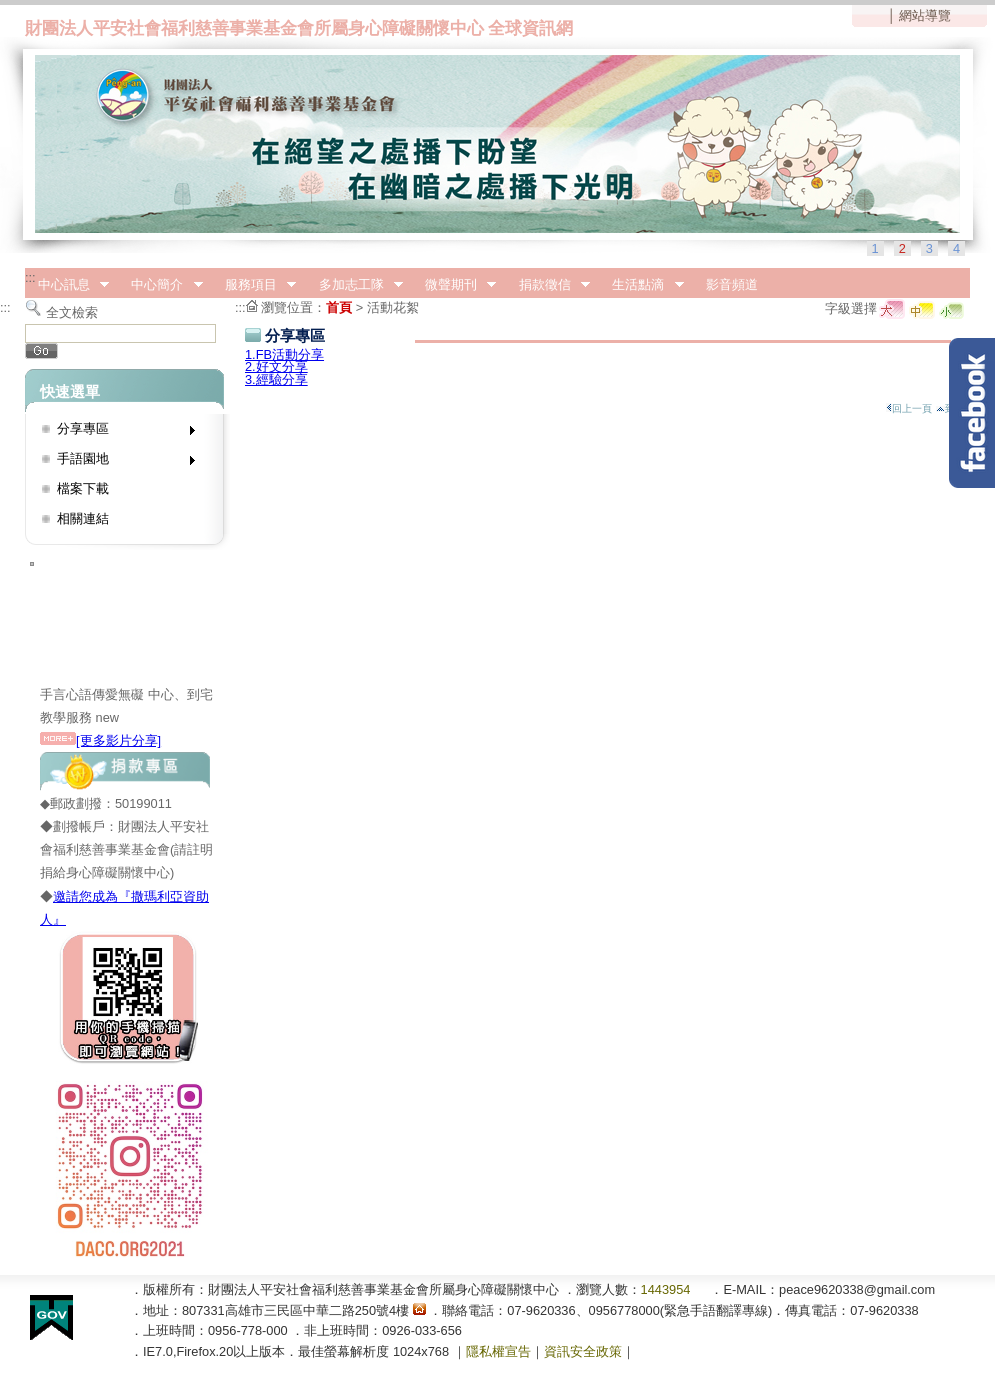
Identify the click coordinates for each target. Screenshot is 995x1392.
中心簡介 (161, 285)
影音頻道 (732, 284)
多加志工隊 (354, 285)
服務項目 (254, 285)
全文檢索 (72, 312)
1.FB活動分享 (284, 354)
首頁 (339, 307)
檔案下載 (83, 488)
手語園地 (119, 462)
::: (30, 277)
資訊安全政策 (583, 1351)
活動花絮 (393, 307)
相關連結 (83, 518)
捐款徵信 (548, 285)
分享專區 (119, 432)
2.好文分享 (276, 366)
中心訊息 (67, 285)
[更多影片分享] (100, 740)
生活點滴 (642, 285)
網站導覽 (925, 15)
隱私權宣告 (498, 1351)
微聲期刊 (454, 285)
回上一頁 (909, 408)
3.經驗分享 (276, 379)
